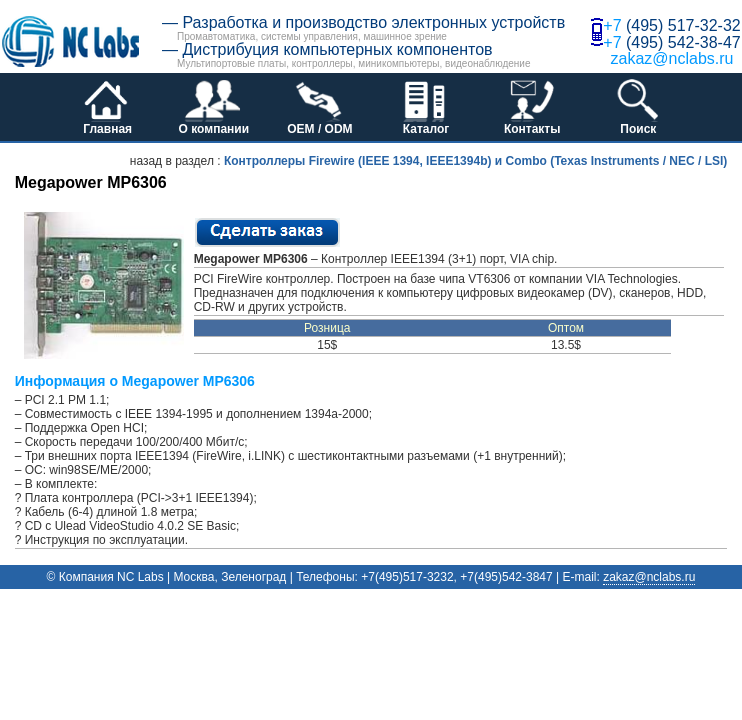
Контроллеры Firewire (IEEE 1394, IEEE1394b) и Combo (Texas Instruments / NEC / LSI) (475, 161)
